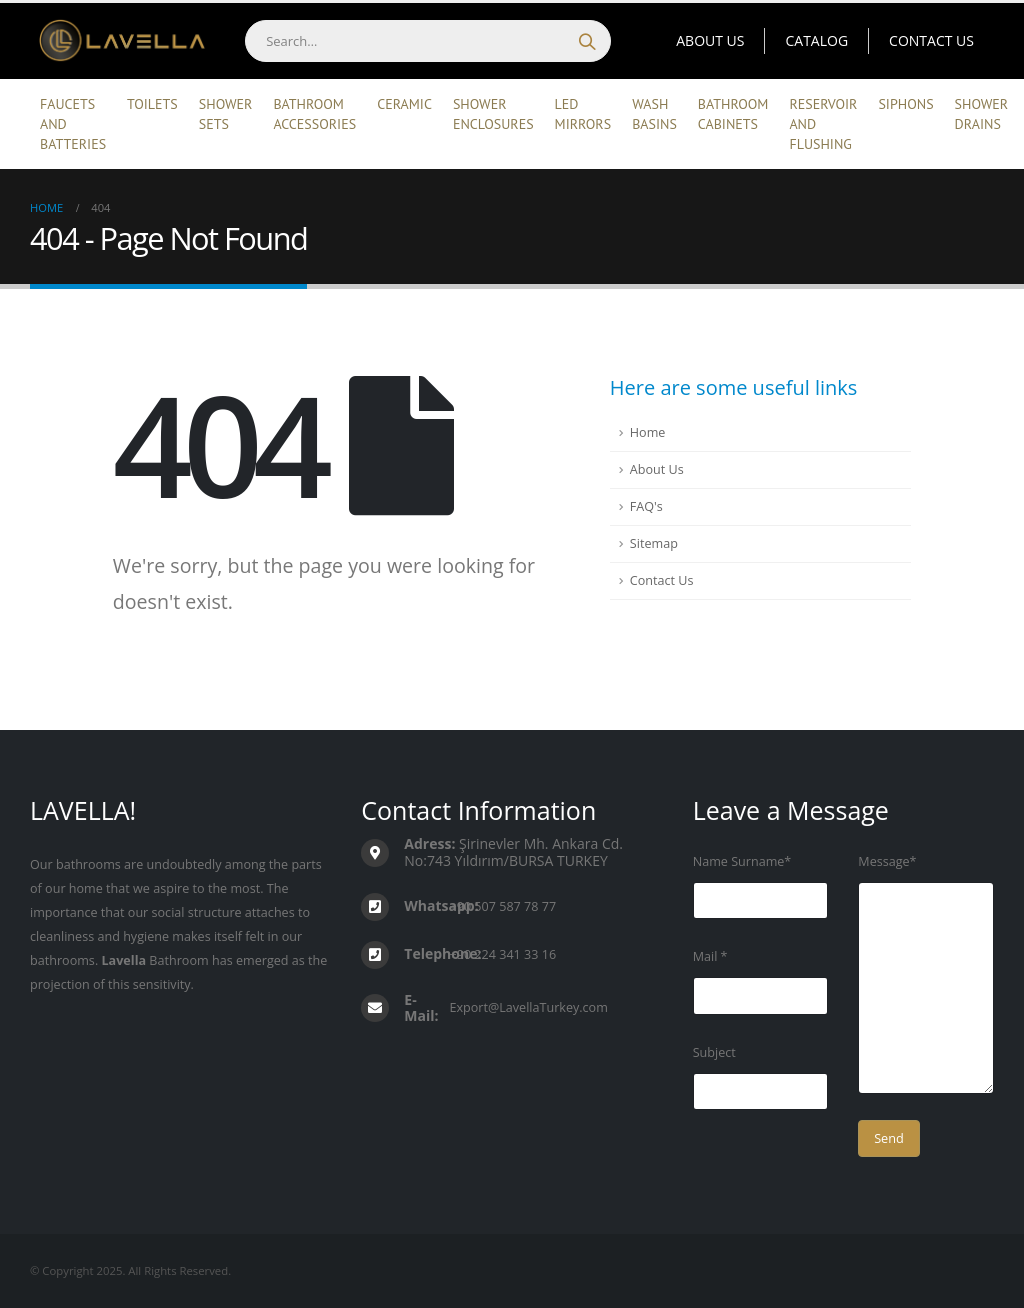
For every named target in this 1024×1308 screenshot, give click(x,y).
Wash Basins (654, 114)
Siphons (905, 104)
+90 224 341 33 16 (503, 954)
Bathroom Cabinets (733, 114)
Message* (887, 861)
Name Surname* (742, 861)
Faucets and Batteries (73, 124)
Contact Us (931, 40)
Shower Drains (982, 114)
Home (648, 432)
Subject (714, 1052)
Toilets (152, 104)
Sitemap (654, 543)
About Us (710, 40)
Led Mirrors (583, 114)
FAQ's (646, 506)
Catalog (816, 40)
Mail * (710, 956)
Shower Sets (226, 114)
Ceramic (404, 104)
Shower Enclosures (493, 114)
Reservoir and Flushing (823, 124)
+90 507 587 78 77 (503, 906)
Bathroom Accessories (314, 114)
